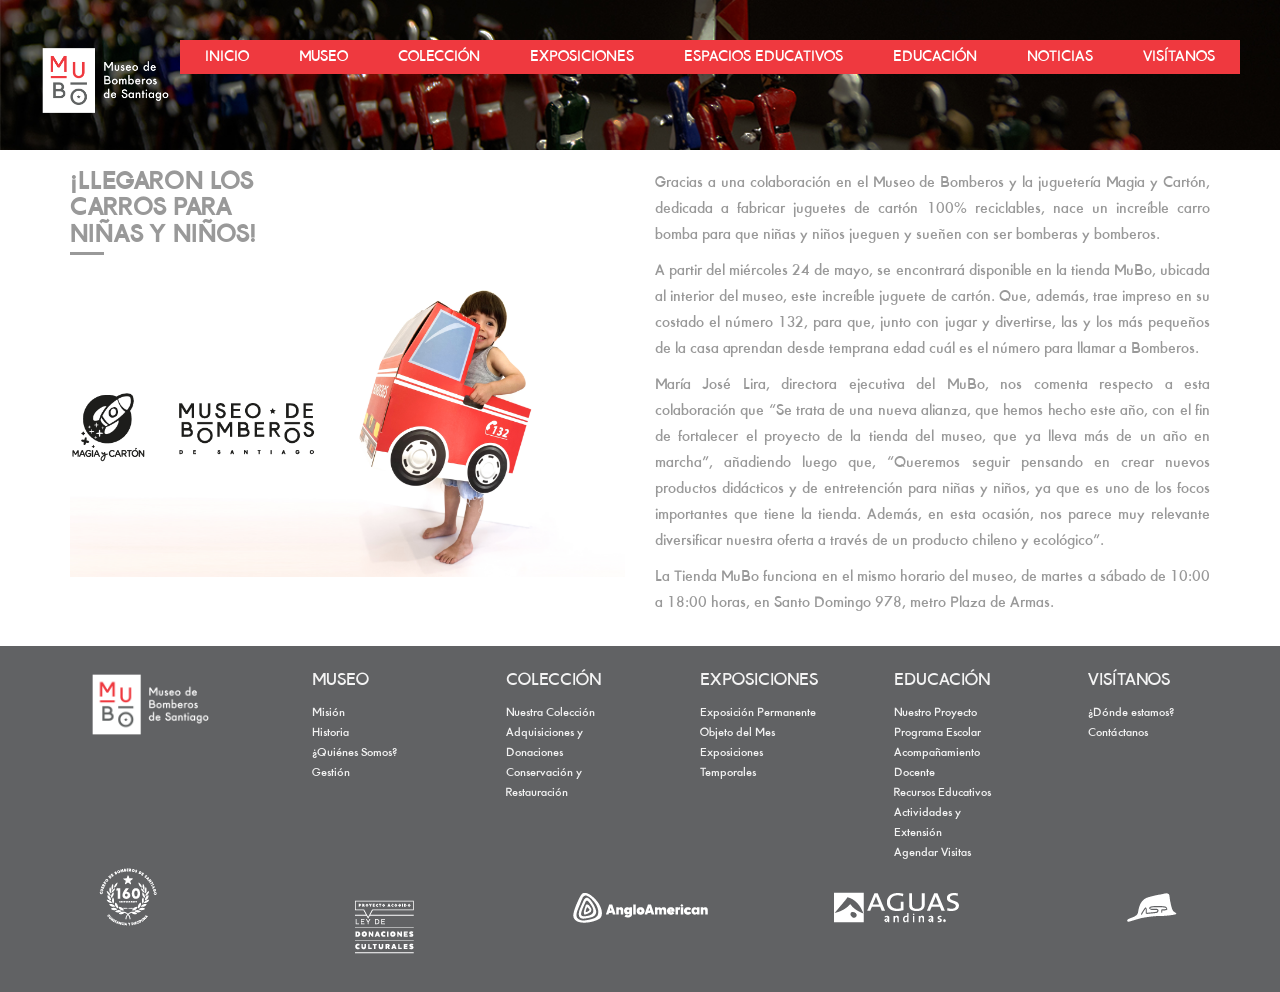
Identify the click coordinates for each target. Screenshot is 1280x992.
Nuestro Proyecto (935, 713)
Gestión (331, 773)
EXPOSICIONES (759, 681)
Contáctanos (1118, 733)
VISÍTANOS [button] (1179, 57)
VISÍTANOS (1129, 681)
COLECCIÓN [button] (439, 57)
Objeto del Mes (737, 733)
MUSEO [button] (323, 57)
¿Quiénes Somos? (354, 753)
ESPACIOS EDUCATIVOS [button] (763, 57)
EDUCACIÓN (942, 681)
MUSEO (340, 681)
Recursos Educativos (942, 793)
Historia (330, 733)
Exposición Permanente (758, 713)
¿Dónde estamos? (1131, 713)
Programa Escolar (937, 733)
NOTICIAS (1060, 57)
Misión (328, 713)
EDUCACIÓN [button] (935, 57)
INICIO (227, 57)
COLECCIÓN (553, 681)
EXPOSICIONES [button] (582, 57)
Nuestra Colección (550, 713)
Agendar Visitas (932, 853)
